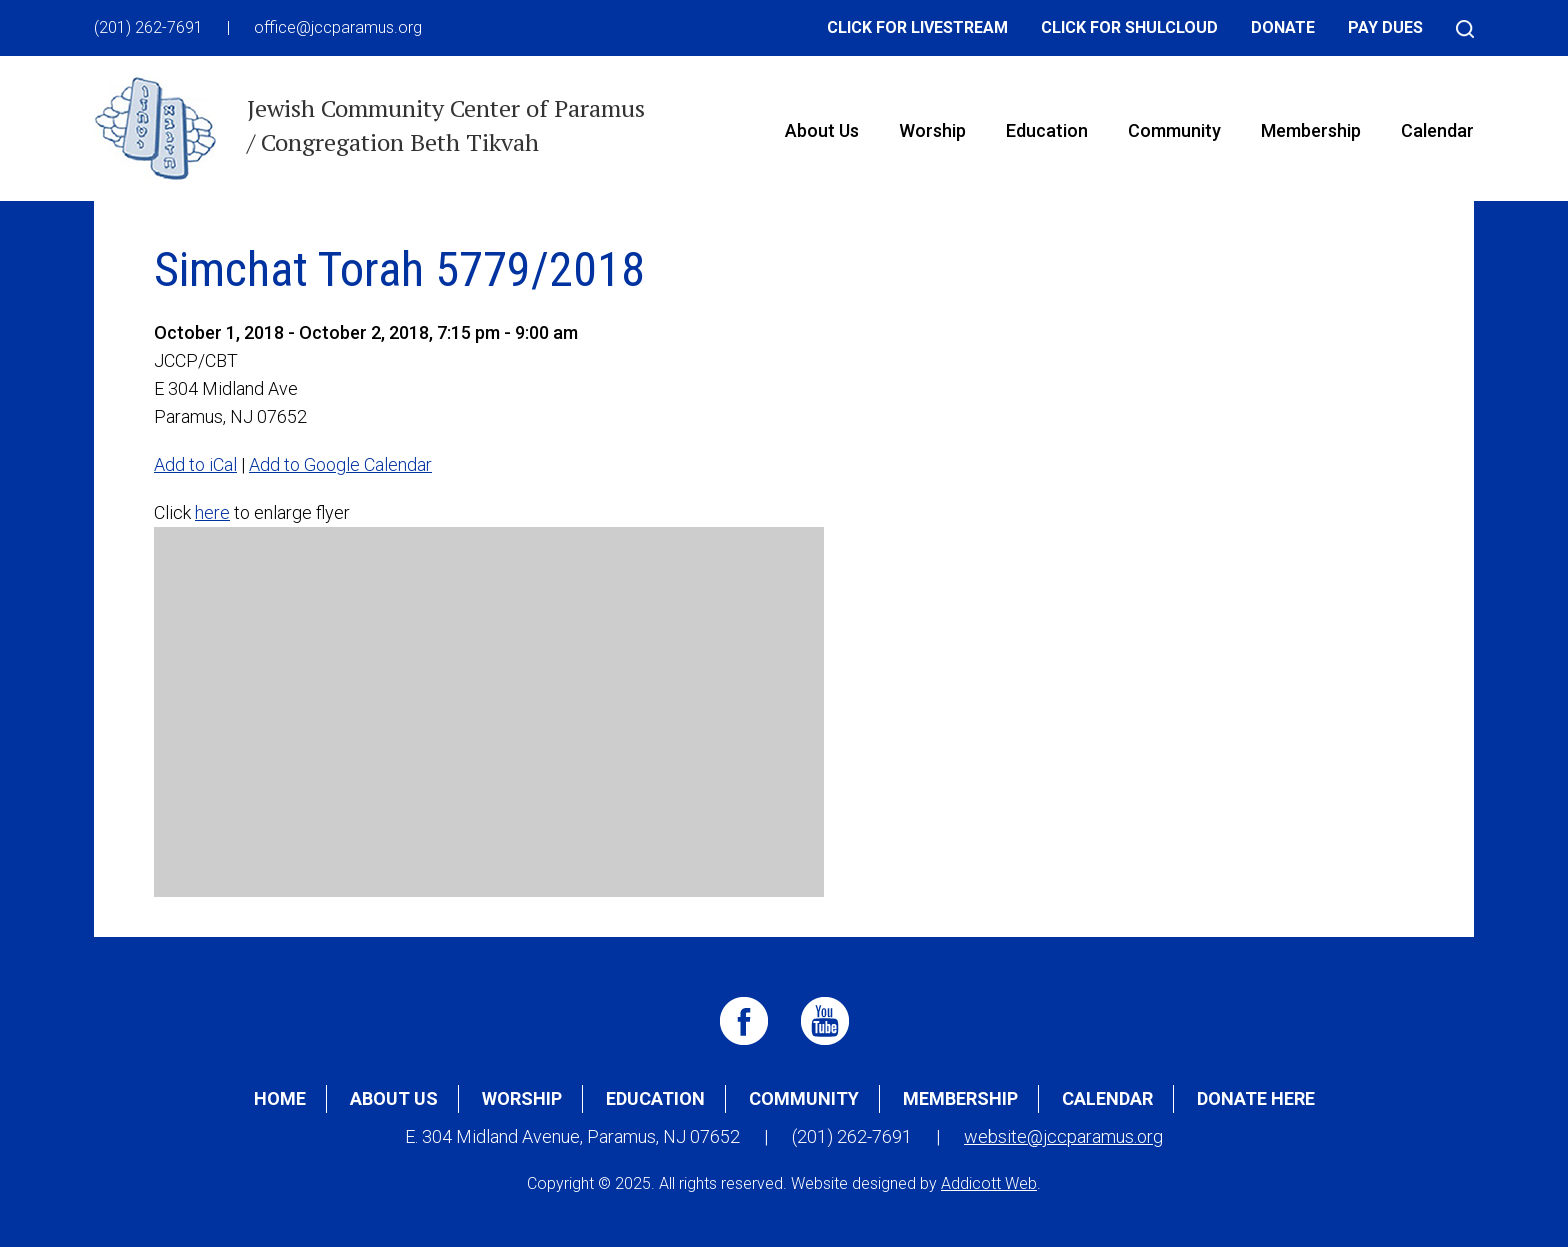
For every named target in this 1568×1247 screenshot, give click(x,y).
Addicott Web (989, 1183)
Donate (1283, 27)
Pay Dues (1385, 27)
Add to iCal (195, 464)
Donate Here (1256, 1098)
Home (280, 1098)
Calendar (1437, 130)
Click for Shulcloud (1129, 27)
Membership (1311, 130)
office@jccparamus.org (338, 27)
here (212, 512)
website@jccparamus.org (1063, 1136)
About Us (822, 130)
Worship (932, 130)
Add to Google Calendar (340, 464)
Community (1174, 130)
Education (1047, 130)
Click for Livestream (917, 27)
